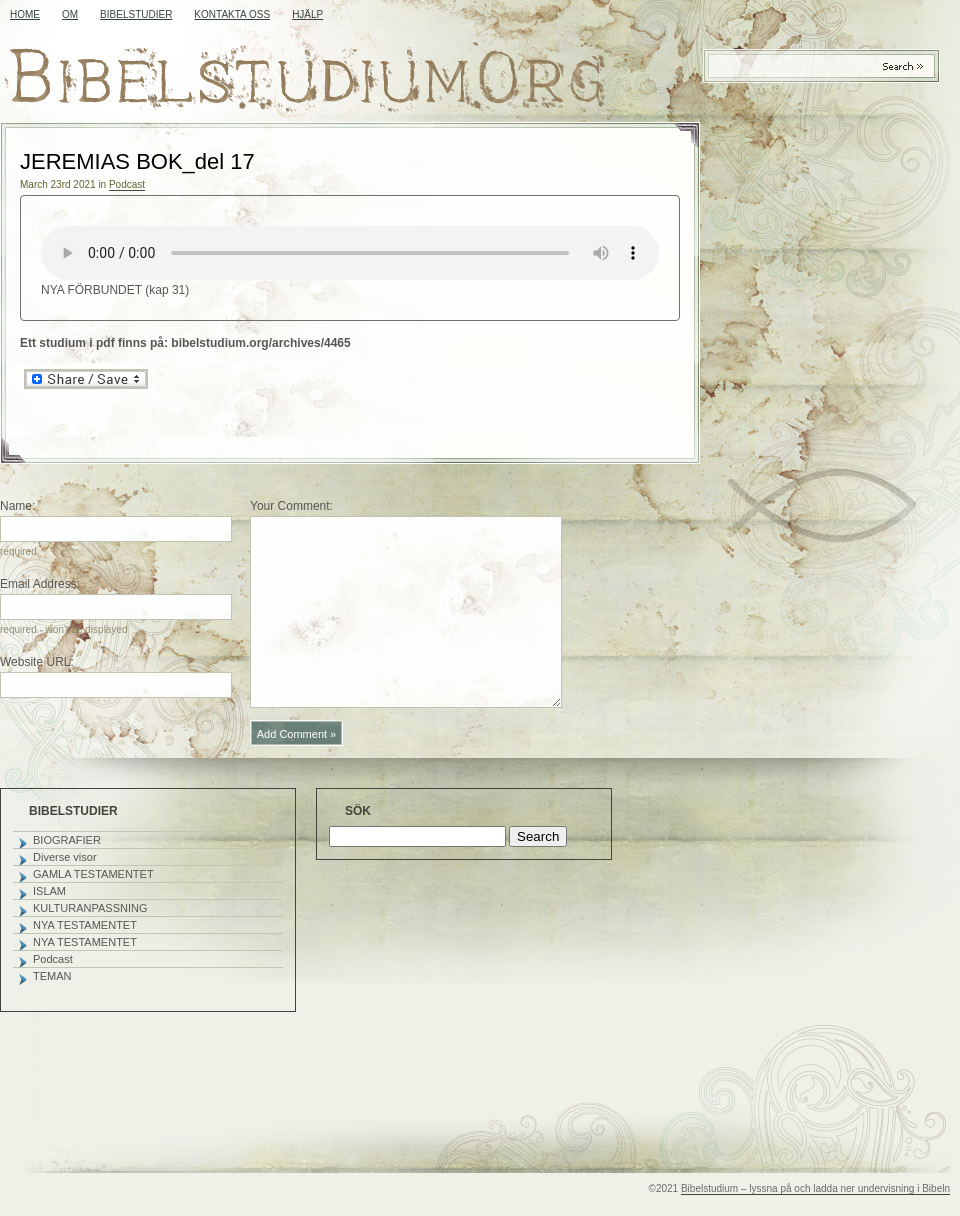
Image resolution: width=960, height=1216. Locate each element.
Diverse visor (65, 857)
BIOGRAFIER (67, 840)
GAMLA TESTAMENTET (93, 874)
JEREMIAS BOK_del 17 (137, 161)
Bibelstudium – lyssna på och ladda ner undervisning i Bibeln (815, 1188)
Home (25, 14)
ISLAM (49, 891)
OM (70, 14)
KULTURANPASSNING (90, 908)
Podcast (127, 184)
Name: (17, 506)
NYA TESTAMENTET (85, 925)
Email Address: (40, 584)
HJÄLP (307, 14)
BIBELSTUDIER (136, 14)
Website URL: (37, 662)
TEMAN (52, 976)
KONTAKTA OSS (232, 14)
